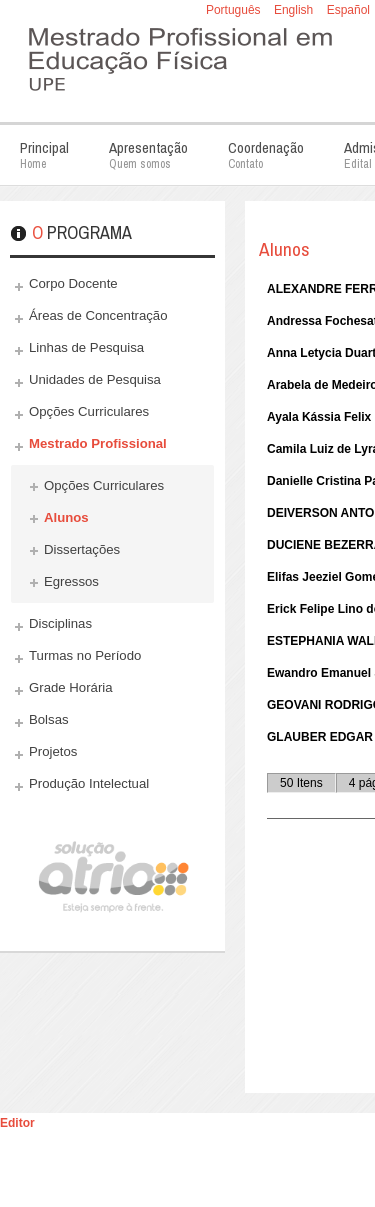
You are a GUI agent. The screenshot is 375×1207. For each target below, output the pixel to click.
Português (235, 10)
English (295, 10)
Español (348, 10)
